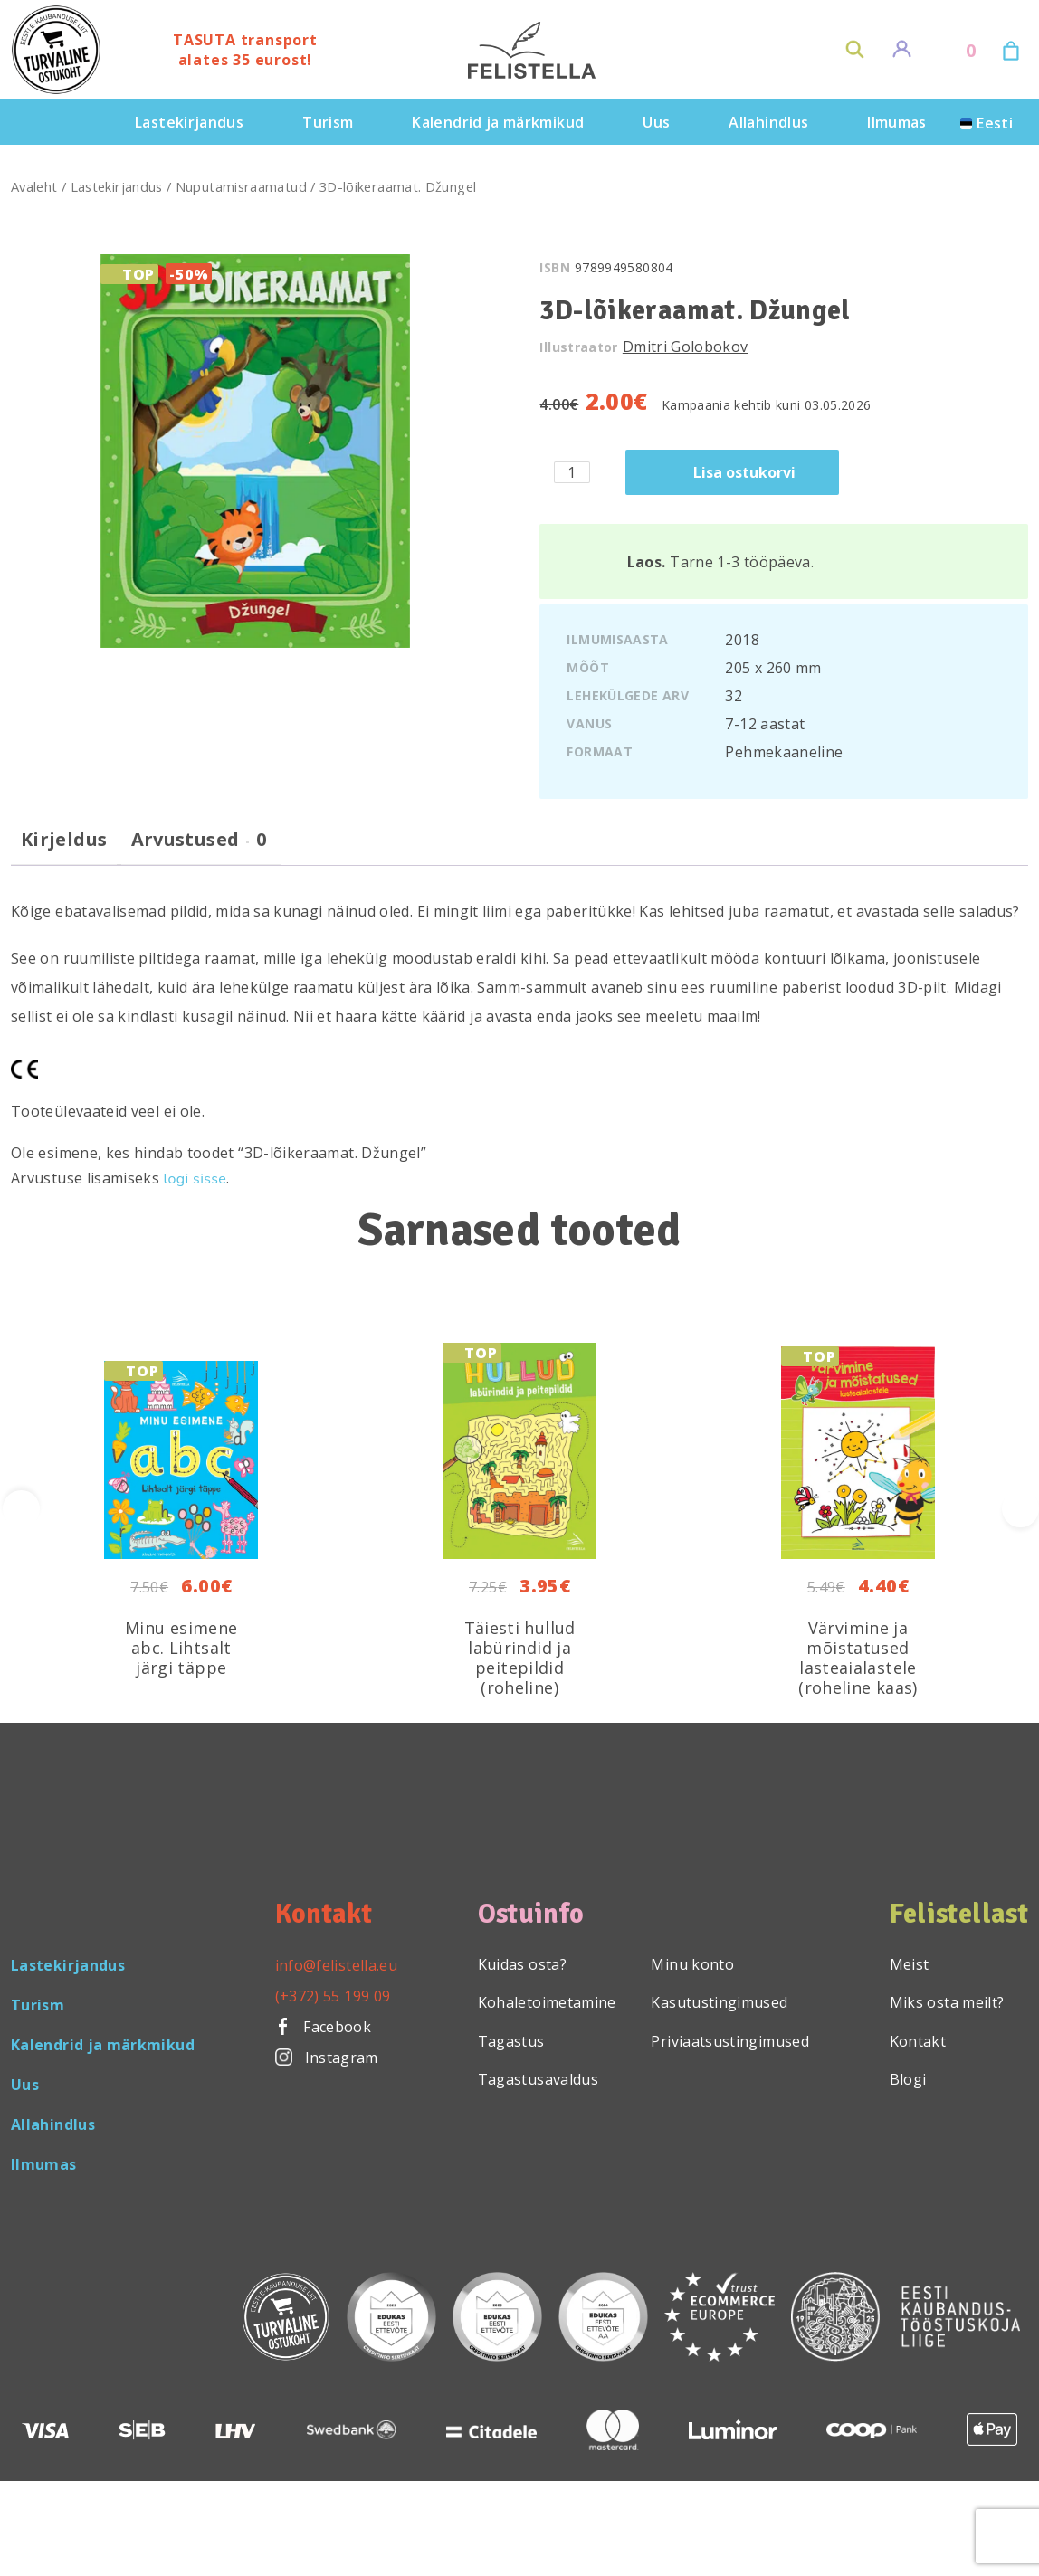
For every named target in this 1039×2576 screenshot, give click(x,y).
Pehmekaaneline (784, 752)
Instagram (326, 2057)
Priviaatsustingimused (730, 2041)
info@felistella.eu (336, 1965)
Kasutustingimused (719, 2002)
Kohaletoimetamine (547, 2002)
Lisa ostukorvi (744, 472)
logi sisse (195, 1179)
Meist (909, 1964)
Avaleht (34, 186)
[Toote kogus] (572, 472)
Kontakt (918, 2041)
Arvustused (199, 839)
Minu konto (692, 1964)
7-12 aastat (765, 724)
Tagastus (511, 2041)
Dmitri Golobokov (685, 346)
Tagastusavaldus (538, 2079)
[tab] (63, 847)
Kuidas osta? (522, 1964)
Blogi (908, 2079)
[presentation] (1020, 1508)
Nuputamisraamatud (241, 186)
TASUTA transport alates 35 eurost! (245, 50)
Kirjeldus (64, 839)
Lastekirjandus (117, 186)
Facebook (323, 2027)
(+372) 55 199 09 (333, 1996)
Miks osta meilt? (947, 2002)
